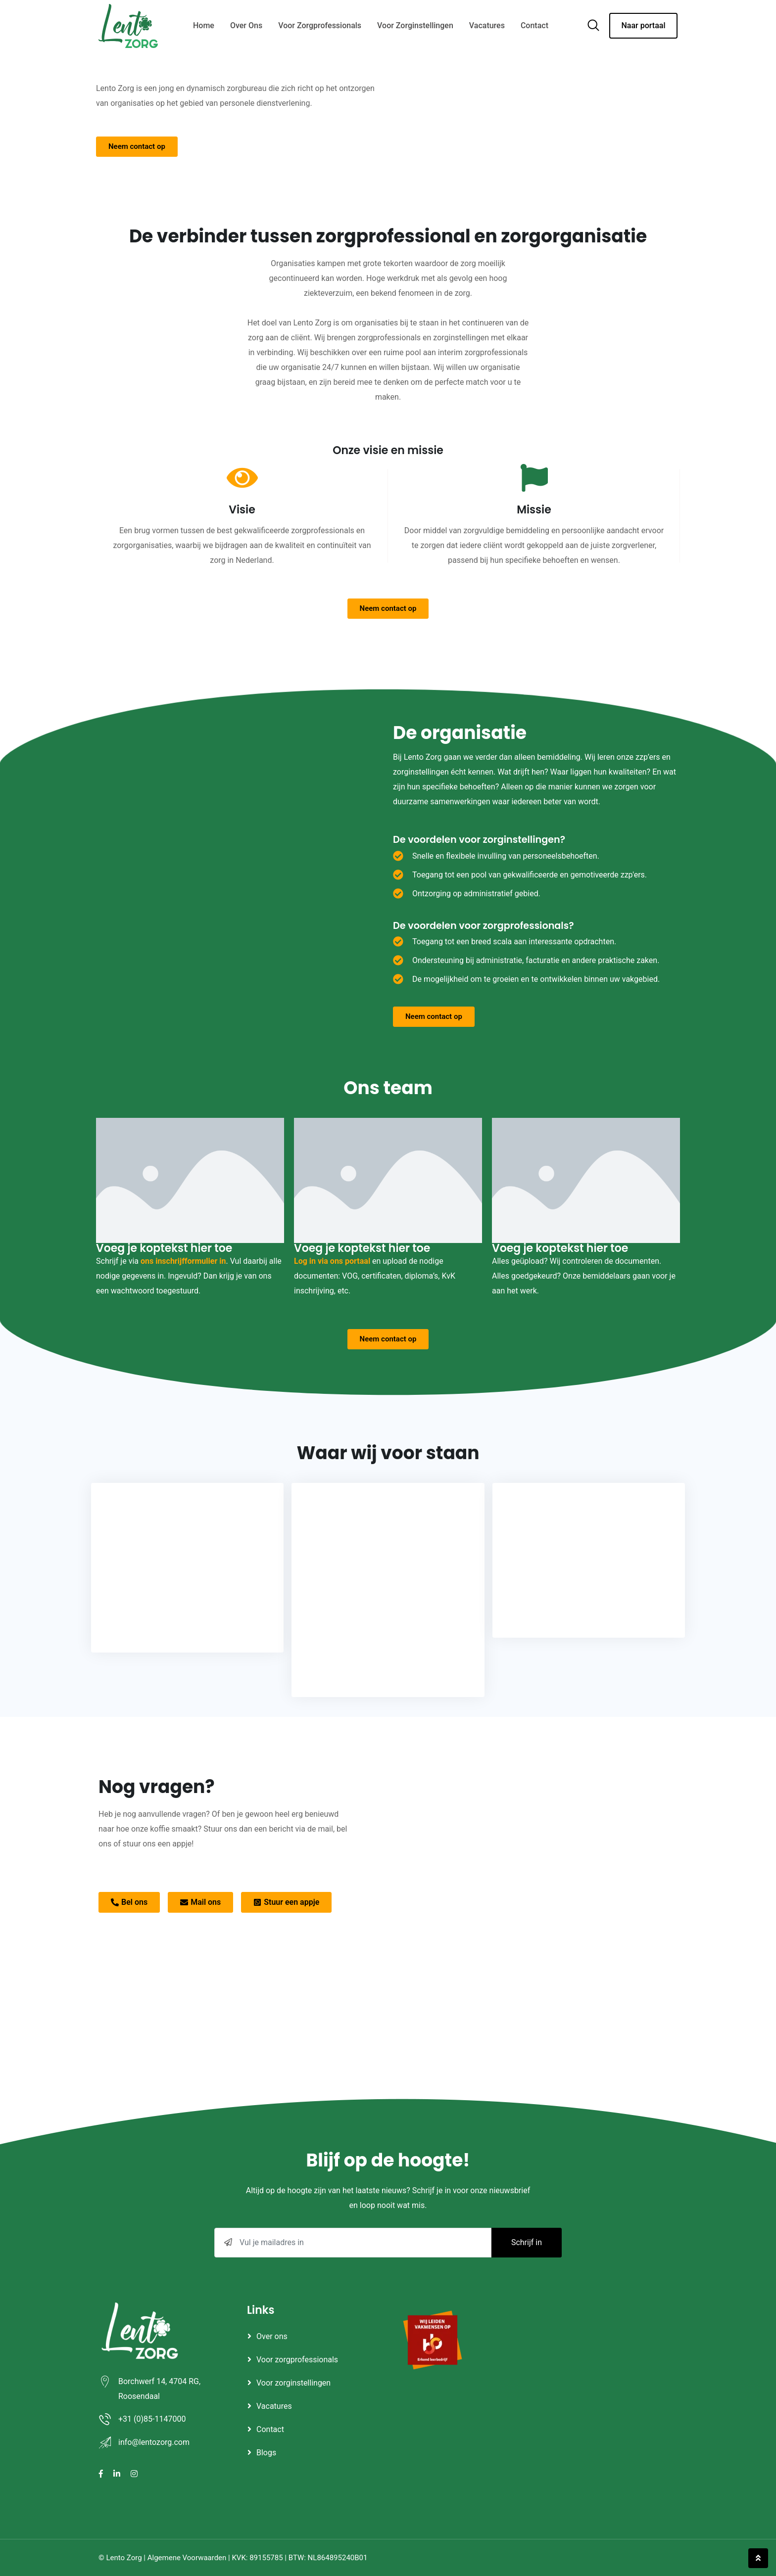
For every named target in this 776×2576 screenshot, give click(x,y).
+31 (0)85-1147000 (152, 2419)
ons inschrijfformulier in (183, 1261)
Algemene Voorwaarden (187, 2557)
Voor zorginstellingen (415, 25)
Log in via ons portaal (332, 1261)
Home (203, 25)
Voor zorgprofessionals (319, 25)
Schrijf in (526, 2242)
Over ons (246, 25)
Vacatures (487, 25)
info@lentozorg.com (154, 2442)
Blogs (266, 2452)
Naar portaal (643, 25)
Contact (534, 25)
